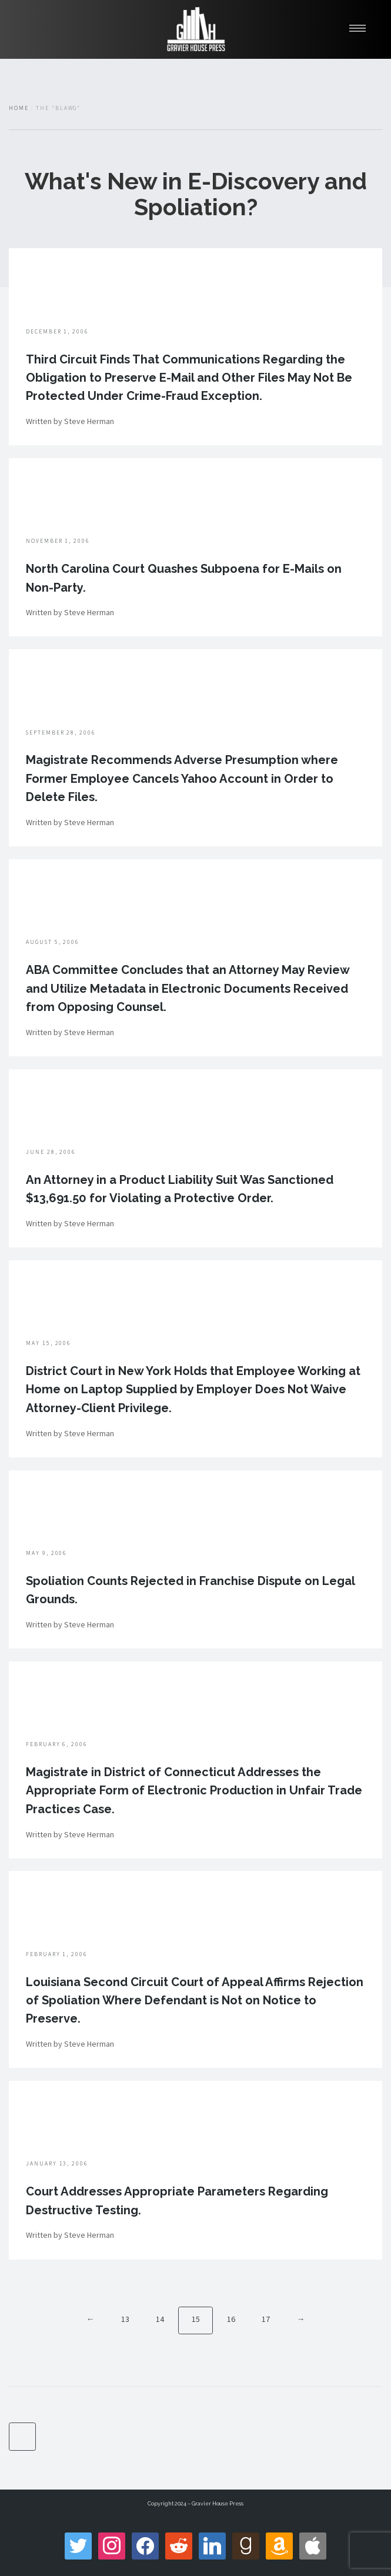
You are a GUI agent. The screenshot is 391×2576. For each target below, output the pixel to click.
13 (125, 2319)
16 (231, 2319)
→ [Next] (300, 2319)
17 (266, 2319)
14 (160, 2319)
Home (19, 108)
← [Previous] (90, 2319)
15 (196, 2319)
